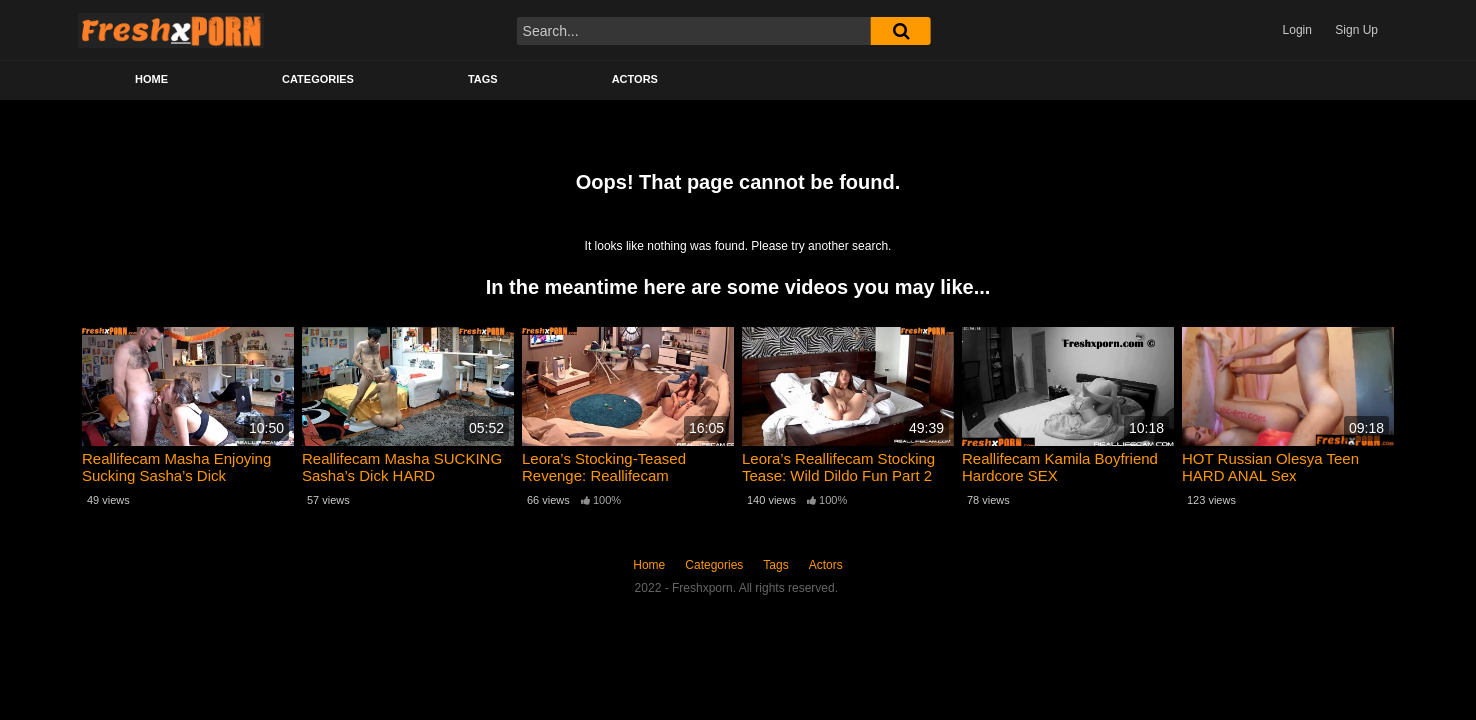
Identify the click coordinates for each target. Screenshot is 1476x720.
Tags (483, 79)
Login (1297, 30)
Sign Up (1356, 30)
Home (151, 79)
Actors (635, 79)
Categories (318, 79)
